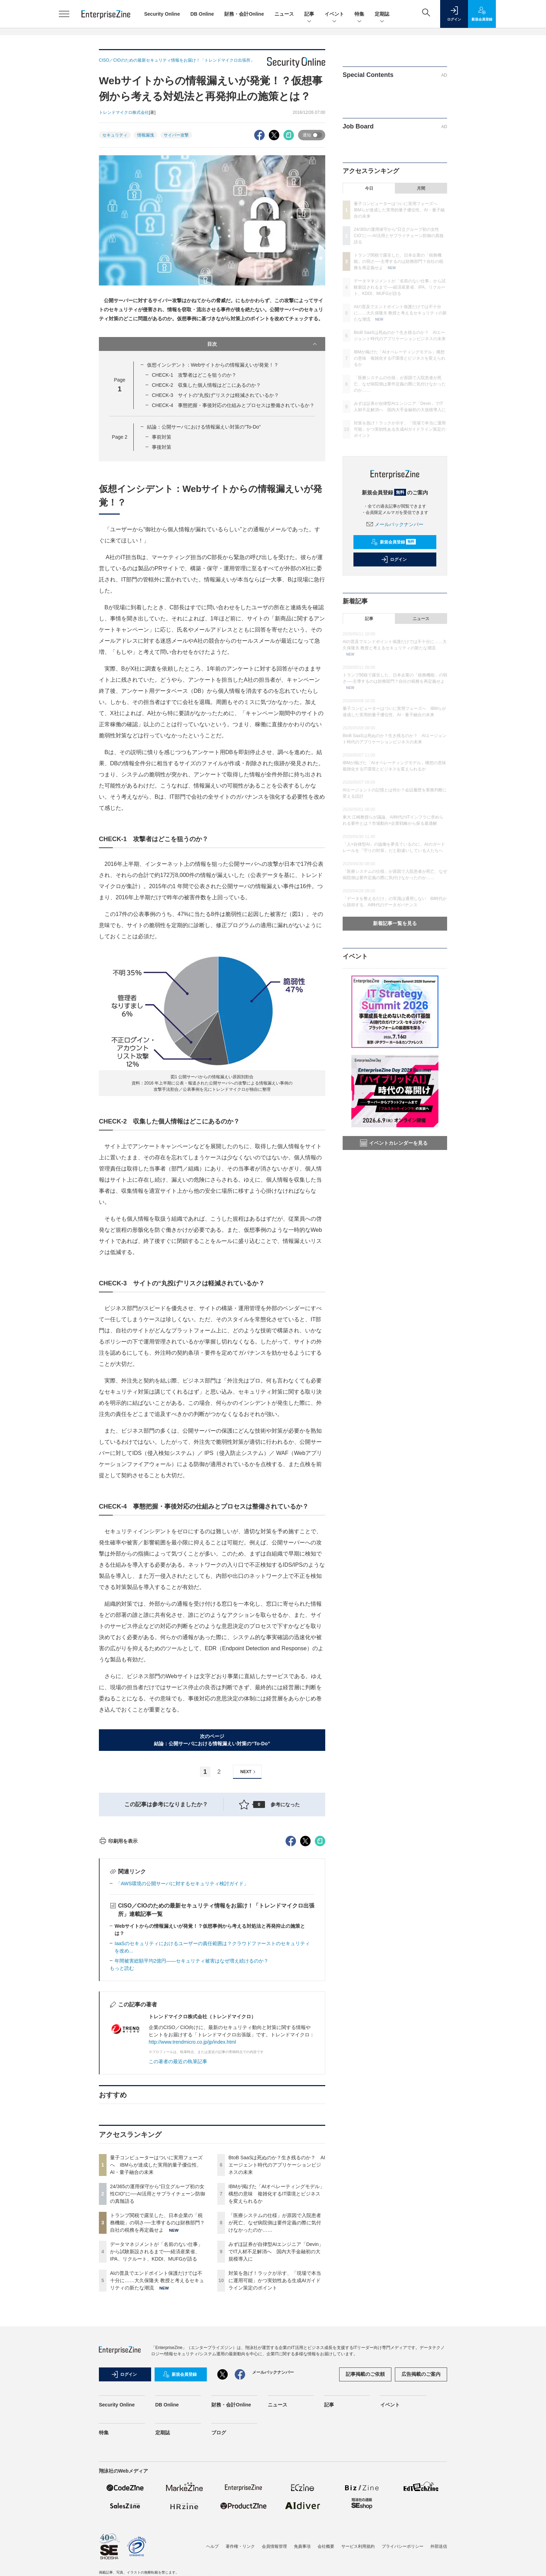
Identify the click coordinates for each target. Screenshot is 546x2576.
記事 (309, 14)
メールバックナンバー (394, 524)
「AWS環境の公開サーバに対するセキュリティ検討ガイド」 (182, 2009)
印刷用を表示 (118, 1966)
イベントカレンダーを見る (394, 1143)
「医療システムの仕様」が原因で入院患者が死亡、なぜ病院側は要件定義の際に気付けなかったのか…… (274, 2348)
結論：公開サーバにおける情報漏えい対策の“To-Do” (204, 427)
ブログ (218, 2558)
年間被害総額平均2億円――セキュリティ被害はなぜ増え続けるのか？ (191, 2086)
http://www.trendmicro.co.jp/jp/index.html (192, 2167)
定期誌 (382, 14)
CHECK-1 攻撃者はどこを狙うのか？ (194, 375)
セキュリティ (114, 135)
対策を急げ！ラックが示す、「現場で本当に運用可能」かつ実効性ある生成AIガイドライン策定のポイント (274, 2406)
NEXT (248, 1772)
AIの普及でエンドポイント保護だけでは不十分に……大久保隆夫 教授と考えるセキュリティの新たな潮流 (157, 2406)
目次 (262, 343)
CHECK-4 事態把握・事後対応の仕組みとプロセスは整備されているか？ (233, 405)
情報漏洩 (145, 135)
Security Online (162, 14)
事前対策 (161, 437)
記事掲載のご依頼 (365, 2499)
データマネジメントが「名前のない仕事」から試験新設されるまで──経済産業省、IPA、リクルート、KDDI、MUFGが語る (156, 2377)
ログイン (394, 559)
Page (119, 437)
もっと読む (122, 2093)
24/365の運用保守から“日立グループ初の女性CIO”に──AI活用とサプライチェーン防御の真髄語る (157, 2319)
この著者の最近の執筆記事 (178, 2187)
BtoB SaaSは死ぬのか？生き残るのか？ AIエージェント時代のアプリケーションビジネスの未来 (276, 2290)
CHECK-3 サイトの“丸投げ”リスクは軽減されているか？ (215, 395)
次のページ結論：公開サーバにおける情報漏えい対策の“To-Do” (212, 1739)
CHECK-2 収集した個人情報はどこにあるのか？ (206, 385)
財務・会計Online (244, 14)
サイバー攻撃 (176, 135)
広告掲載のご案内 (420, 2499)
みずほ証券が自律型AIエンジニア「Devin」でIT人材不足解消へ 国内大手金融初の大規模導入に (275, 2377)
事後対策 (161, 447)
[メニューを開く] (64, 14)
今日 (369, 188)
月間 (421, 188)
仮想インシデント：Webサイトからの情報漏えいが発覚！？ (213, 365)
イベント (334, 14)
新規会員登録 (393, 542)
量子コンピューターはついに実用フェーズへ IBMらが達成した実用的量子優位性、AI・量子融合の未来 (156, 2290)
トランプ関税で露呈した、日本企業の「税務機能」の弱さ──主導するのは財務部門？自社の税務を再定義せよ (157, 2348)
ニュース (284, 14)
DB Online (202, 14)
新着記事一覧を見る (395, 923)
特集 (359, 14)
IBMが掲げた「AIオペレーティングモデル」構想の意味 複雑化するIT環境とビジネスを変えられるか (276, 2319)
